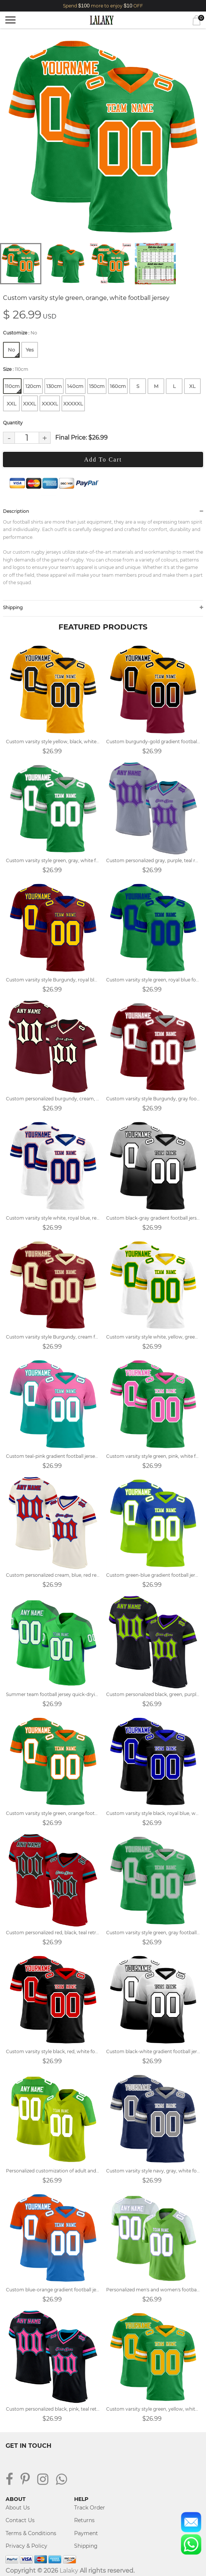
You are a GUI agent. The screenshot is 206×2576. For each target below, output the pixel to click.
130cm (54, 386)
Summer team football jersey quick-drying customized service (53, 1694)
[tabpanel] (103, 136)
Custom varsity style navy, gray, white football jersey (153, 2171)
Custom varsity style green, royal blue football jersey (153, 980)
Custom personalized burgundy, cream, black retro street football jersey (53, 1098)
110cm (13, 388)
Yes (30, 350)
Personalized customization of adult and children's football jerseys (53, 2171)
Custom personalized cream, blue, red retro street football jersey (53, 1575)
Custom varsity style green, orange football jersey (53, 1813)
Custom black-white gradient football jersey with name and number (153, 2051)
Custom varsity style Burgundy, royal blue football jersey (53, 980)
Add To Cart (103, 459)
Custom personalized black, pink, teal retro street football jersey (53, 2409)
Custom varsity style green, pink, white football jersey (153, 1456)
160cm (118, 386)
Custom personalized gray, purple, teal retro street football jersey (153, 860)
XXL (11, 404)
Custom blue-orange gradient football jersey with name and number (53, 2289)
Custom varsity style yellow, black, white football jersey (53, 741)
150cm (97, 386)
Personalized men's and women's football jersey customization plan (153, 2289)
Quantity (13, 422)
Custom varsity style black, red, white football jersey (53, 2051)
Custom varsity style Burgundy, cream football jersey (53, 1337)
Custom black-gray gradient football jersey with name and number (153, 1218)
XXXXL (50, 404)
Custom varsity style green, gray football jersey (153, 1932)
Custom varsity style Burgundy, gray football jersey (153, 1098)
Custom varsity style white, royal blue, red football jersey (53, 1218)
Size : (15, 369)
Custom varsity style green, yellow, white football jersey (153, 2409)
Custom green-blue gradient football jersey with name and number (153, 1575)
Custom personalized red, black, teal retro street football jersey (53, 1932)
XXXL (29, 404)
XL (192, 386)
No (13, 352)
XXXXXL (73, 404)
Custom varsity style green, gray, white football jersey (53, 860)
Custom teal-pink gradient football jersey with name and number (53, 1456)
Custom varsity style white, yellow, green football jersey (153, 1337)
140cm (75, 386)
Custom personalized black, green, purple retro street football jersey (153, 1694)
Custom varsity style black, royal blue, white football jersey (153, 1813)
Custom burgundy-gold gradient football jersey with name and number (153, 741)
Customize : (20, 333)
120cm (33, 386)
